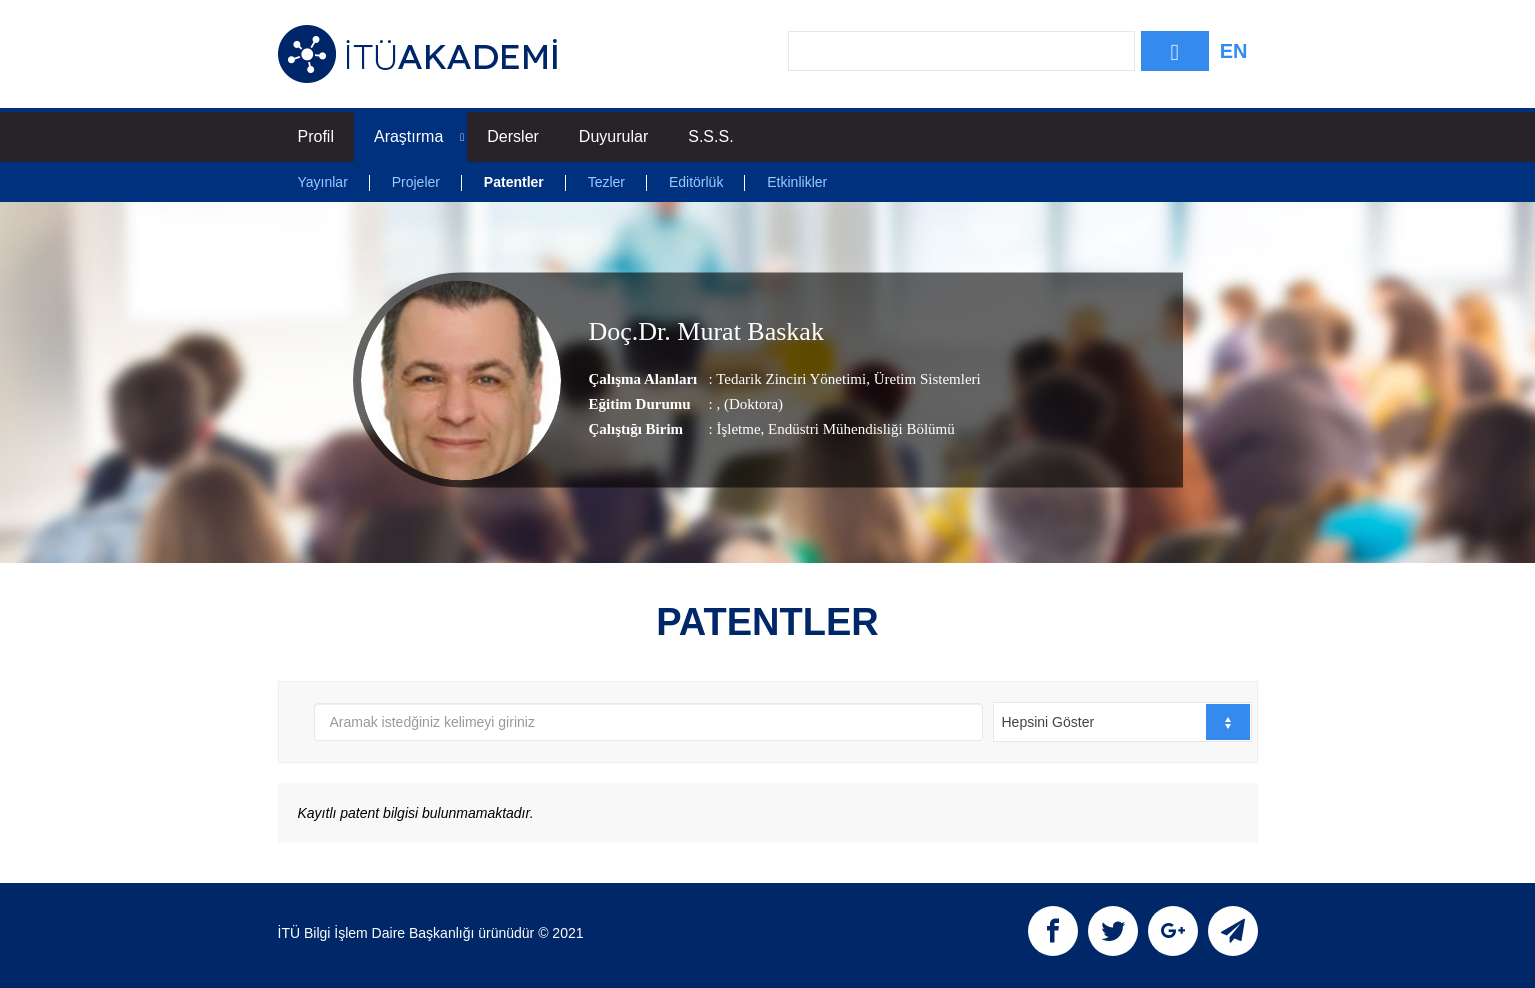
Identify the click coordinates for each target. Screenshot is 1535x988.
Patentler (514, 182)
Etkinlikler (797, 182)
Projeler (416, 182)
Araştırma (419, 136)
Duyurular (613, 136)
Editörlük (696, 182)
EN (1234, 51)
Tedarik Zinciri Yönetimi (791, 379)
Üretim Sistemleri (925, 379)
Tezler (606, 182)
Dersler (513, 136)
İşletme (738, 429)
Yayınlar (323, 182)
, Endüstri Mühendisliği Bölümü (858, 429)
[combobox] (1122, 722)
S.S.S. (710, 136)
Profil (316, 136)
